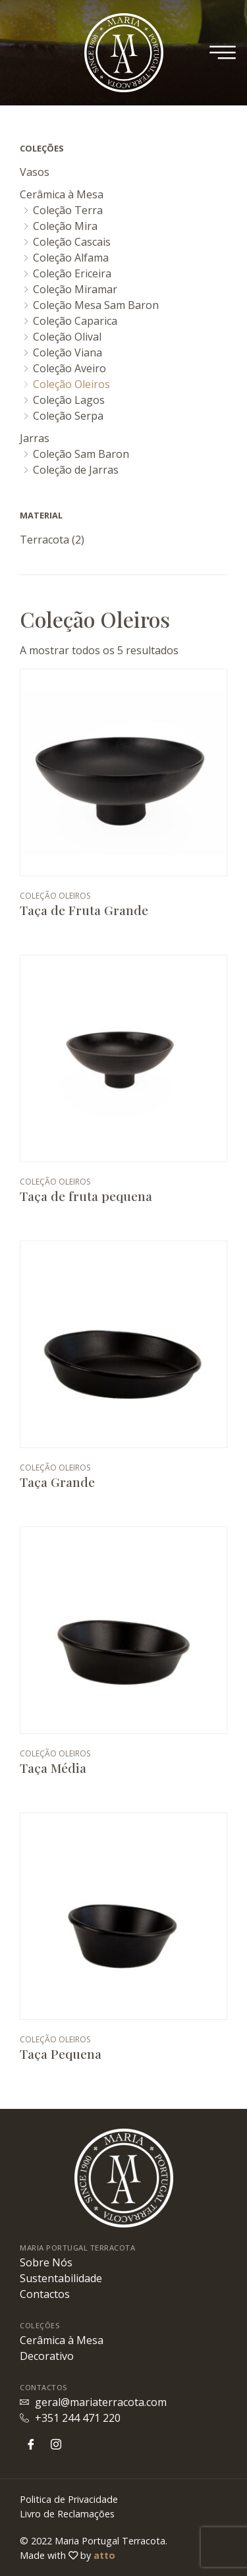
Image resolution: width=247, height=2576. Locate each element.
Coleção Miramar (75, 289)
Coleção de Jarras (76, 469)
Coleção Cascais (72, 242)
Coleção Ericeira (72, 273)
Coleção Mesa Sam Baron (96, 305)
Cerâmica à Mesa (61, 194)
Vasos (34, 172)
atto (104, 2555)
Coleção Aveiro (69, 368)
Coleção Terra (68, 210)
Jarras (34, 438)
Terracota (44, 539)
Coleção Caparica (75, 321)
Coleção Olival (67, 336)
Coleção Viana (67, 352)
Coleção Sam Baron (81, 454)
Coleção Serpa (68, 415)
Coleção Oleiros (71, 384)
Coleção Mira (65, 226)
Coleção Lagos (69, 400)
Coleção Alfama (71, 257)
